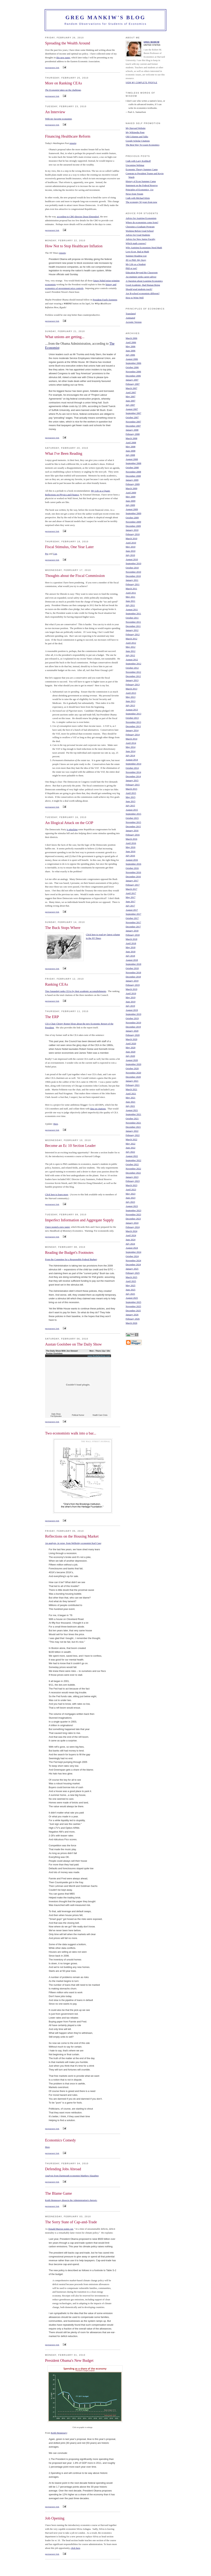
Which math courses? (136, 243)
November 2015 (133, 822)
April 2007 (131, 392)
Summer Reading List (136, 255)
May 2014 (130, 747)
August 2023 (132, 1206)
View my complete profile (141, 83)
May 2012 (130, 647)
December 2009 (133, 526)
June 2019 (130, 1001)
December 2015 (133, 826)
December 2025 (133, 1310)
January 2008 (132, 430)
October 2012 (132, 667)
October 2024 (132, 1256)
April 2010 (131, 542)
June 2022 (130, 1147)
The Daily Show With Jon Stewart (62, 1351)
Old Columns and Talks (137, 136)
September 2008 (133, 463)
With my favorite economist (58, 118)
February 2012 (133, 634)
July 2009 (130, 505)
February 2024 (133, 1227)
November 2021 (133, 1122)
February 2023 (133, 1181)
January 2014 (132, 730)
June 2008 (130, 450)
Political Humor (78, 1415)
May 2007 (130, 396)
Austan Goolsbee (54, 1353)
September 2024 (133, 1252)
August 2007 (132, 409)
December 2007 (133, 425)
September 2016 (133, 864)
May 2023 (130, 1193)
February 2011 (133, 584)
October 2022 (132, 1164)
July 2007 (130, 405)
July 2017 (130, 905)
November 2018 (133, 972)
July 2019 (130, 1005)
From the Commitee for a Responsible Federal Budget (71, 1259)
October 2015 (132, 818)
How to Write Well (135, 297)
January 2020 (132, 1030)
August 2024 (132, 1247)
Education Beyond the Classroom (142, 272)
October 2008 (132, 467)
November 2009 (133, 521)
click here (75, 2548)
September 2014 (133, 763)
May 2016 (130, 847)
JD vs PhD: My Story (136, 260)
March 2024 (131, 1231)
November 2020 (133, 1072)
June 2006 (130, 350)
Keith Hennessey (59, 2432)
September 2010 (133, 563)
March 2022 (131, 1139)
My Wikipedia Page (135, 132)
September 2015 (133, 813)
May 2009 (130, 496)
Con (55, 553)
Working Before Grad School (139, 230)
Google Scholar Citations (138, 140)
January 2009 (132, 480)
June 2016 (130, 851)
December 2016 (133, 876)
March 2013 (131, 688)
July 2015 (130, 805)
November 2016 (133, 872)
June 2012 (130, 651)
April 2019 (131, 993)
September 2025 (133, 1302)
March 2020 (131, 1039)
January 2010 (132, 530)
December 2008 (133, 476)
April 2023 (131, 1189)
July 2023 (130, 1202)
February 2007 (133, 384)
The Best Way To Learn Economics (142, 144)
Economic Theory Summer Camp (142, 169)
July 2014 (130, 755)
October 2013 (132, 718)
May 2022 (130, 1143)
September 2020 (133, 1064)
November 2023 (133, 1214)
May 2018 (130, 947)
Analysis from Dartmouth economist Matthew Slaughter (72, 2175)
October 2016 (132, 868)
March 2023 (131, 1185)
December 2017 (133, 926)
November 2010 (133, 571)
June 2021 (130, 1101)
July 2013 (130, 705)
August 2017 (132, 910)
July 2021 (130, 1106)
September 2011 (133, 613)
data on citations (98, 1108)
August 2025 (132, 1298)
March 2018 (131, 939)
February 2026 (133, 1318)
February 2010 (133, 534)
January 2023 (132, 1177)
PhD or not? (131, 268)
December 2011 (133, 626)
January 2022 (132, 1131)
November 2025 (133, 1306)
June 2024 (130, 1239)
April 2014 (131, 743)
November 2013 (133, 722)
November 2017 (133, 922)
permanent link (52, 68)
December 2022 (133, 1172)
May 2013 (130, 697)
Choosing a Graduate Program (140, 226)
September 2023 (133, 1210)
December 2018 (133, 976)
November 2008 (133, 471)
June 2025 (130, 1289)
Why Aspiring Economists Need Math (144, 247)
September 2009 (133, 513)
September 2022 (133, 1160)
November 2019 (133, 1022)
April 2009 (131, 492)
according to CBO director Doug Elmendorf (78, 216)
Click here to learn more (56, 1194)
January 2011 (132, 580)
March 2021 (131, 1089)
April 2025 (131, 1281)
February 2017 (133, 884)
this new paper (63, 57)
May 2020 (130, 1047)
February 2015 (133, 784)
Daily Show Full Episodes (56, 1415)
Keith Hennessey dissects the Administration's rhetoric (71, 2200)
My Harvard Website (135, 128)
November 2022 (133, 1168)
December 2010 (133, 576)
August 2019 (132, 1010)
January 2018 (132, 930)
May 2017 (130, 897)
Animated (130, 317)
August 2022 (132, 1156)
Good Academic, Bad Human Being (143, 285)
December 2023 (133, 1218)
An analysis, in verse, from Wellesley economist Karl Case (73, 1543)
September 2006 (133, 363)
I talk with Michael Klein (138, 198)
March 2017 (131, 889)
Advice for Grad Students (138, 235)
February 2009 (133, 484)
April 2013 (131, 693)
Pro (46, 553)
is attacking (72, 829)
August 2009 (132, 509)
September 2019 (133, 1014)
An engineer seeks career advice (141, 276)
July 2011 (130, 605)
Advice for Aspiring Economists (141, 218)
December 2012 (133, 676)
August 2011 (132, 609)
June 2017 (130, 901)
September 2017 (133, 914)
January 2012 (132, 630)
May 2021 (130, 1097)
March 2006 (131, 338)
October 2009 (132, 517)
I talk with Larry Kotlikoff (138, 161)
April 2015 (131, 793)
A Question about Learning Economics (144, 281)
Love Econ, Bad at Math (137, 251)
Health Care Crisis (99, 1415)
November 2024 (133, 1260)
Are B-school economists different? (143, 293)
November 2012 (133, 672)
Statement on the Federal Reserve (142, 185)
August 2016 (132, 859)
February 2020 (133, 1035)
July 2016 (130, 855)
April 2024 (131, 1235)
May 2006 (130, 346)
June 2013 (130, 701)
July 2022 (130, 1152)
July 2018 (130, 955)
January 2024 (132, 1223)
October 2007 (132, 417)
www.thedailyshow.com (99, 1356)
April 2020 (131, 1043)
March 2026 (131, 1323)
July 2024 (130, 1243)
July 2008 (130, 455)
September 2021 (133, 1114)
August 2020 (132, 1060)
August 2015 (132, 809)
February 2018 (133, 935)
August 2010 (132, 559)
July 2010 (130, 555)
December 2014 (133, 776)
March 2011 (131, 588)
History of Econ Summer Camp (141, 181)
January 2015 (132, 780)
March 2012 (131, 638)
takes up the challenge (63, 90)
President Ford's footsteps (105, 299)
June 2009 (130, 500)
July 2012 (130, 655)
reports (73, 143)
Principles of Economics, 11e (139, 189)
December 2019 (133, 1026)
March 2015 (131, 788)
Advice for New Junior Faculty (140, 239)
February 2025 (133, 1273)
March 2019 (131, 989)
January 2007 (132, 379)
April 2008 (131, 442)
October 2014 (132, 768)
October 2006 (132, 367)
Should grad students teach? (139, 289)
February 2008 (133, 434)
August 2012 (132, 659)
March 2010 (131, 538)
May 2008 (130, 446)
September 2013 (133, 713)
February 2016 (133, 834)
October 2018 (132, 968)
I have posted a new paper (57, 1227)
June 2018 (130, 951)
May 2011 (130, 596)
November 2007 (133, 421)
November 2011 (133, 622)
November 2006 (133, 371)
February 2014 (133, 734)
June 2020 (130, 1051)
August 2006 (132, 359)
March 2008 (131, 438)
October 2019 (132, 1018)
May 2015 (130, 797)
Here (55, 1123)
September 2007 (133, 413)
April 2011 (131, 592)
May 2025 (130, 1285)
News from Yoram (134, 193)
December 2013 (133, 726)
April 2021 (131, 1093)
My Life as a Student (136, 264)
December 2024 (133, 1264)
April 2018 (131, 943)
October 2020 (132, 1068)
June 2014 (130, 751)
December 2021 (133, 1127)
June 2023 (130, 1197)
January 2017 (132, 880)
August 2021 (132, 1110)
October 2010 (132, 567)
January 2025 (132, 1268)
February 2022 (133, 1135)
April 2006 (131, 342)
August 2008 (132, 459)
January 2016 (132, 830)
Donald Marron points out (60, 2228)
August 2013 (132, 709)
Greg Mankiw (152, 42)
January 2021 (132, 1081)
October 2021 (132, 1118)
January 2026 (132, 1314)
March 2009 (131, 488)
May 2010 (130, 546)
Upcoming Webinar (135, 165)
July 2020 (130, 1056)
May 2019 (130, 997)
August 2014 (132, 759)
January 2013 (132, 680)
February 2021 (133, 1085)
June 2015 (130, 801)
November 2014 (133, 772)
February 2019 (133, 985)
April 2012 (131, 642)
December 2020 (133, 1076)
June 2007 (130, 400)
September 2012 (133, 663)
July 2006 (130, 354)
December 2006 (133, 375)
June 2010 (130, 551)
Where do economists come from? (142, 222)
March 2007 (131, 388)
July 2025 (130, 1293)
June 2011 (130, 601)
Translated (131, 313)
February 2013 (133, 684)
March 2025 (131, 1277)
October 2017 (132, 918)
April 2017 (131, 893)
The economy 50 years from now (141, 202)
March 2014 (131, 738)
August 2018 (132, 960)
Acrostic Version (134, 322)
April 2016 (131, 843)
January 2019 (132, 980)
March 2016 (131, 839)
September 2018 (133, 964)
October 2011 (132, 617)
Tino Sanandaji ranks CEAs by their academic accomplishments (75, 991)
